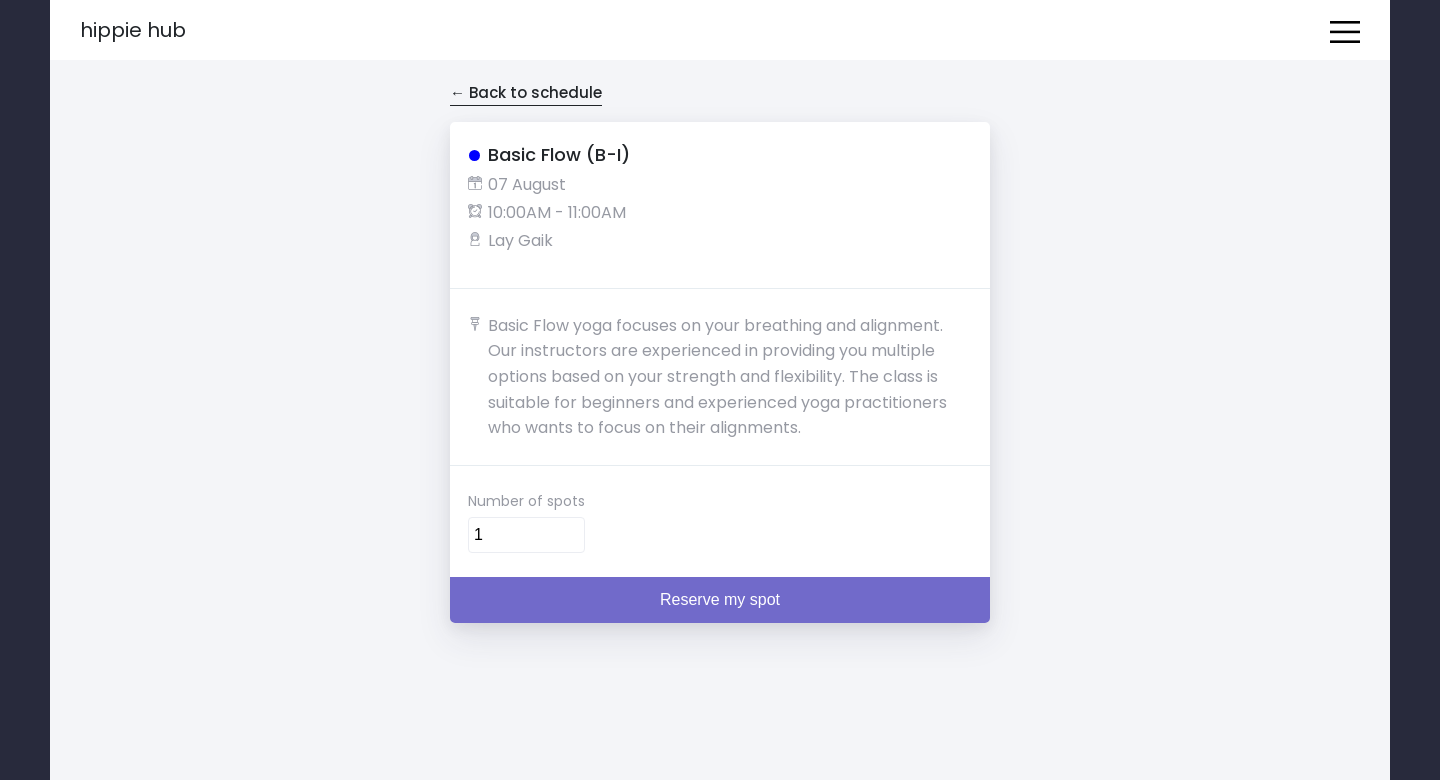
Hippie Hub (133, 30)
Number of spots (526, 501)
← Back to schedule (526, 92)
